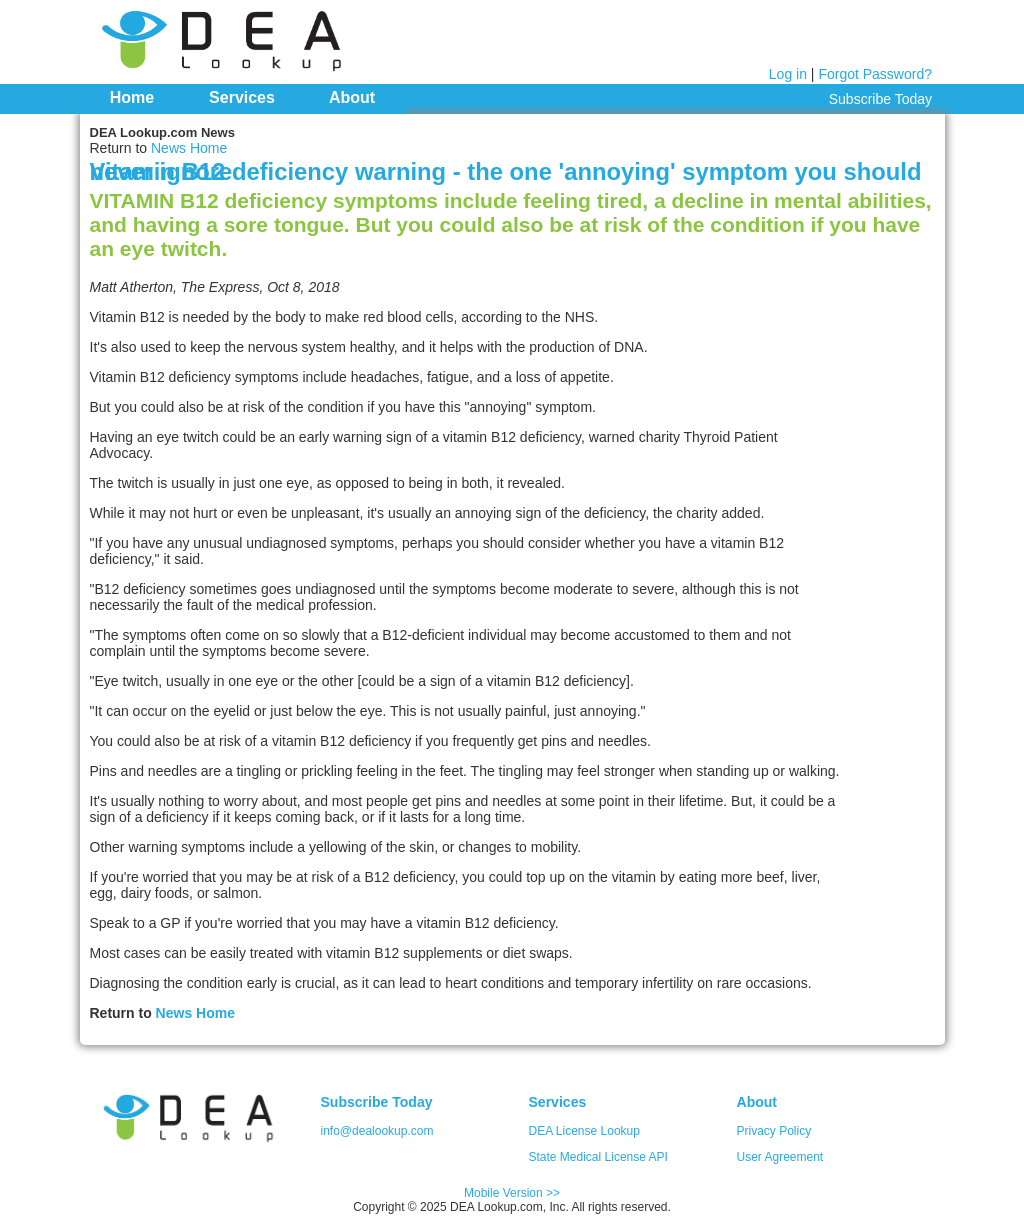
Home (132, 97)
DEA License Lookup (584, 1131)
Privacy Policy (774, 1131)
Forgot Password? (875, 74)
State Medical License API (598, 1157)
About (352, 97)
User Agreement (780, 1157)
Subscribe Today (880, 99)
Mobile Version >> (512, 1193)
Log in (788, 74)
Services (242, 97)
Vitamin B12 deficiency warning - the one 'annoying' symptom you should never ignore (506, 171)
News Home (189, 148)
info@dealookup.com (377, 1131)
